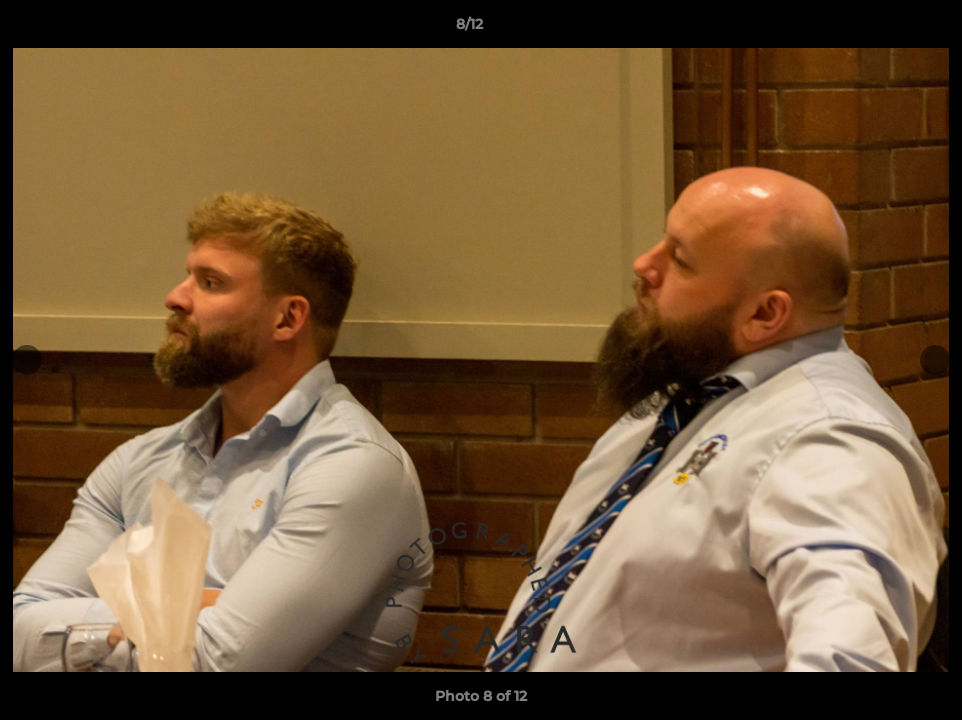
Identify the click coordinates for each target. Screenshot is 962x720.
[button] (878, 29)
